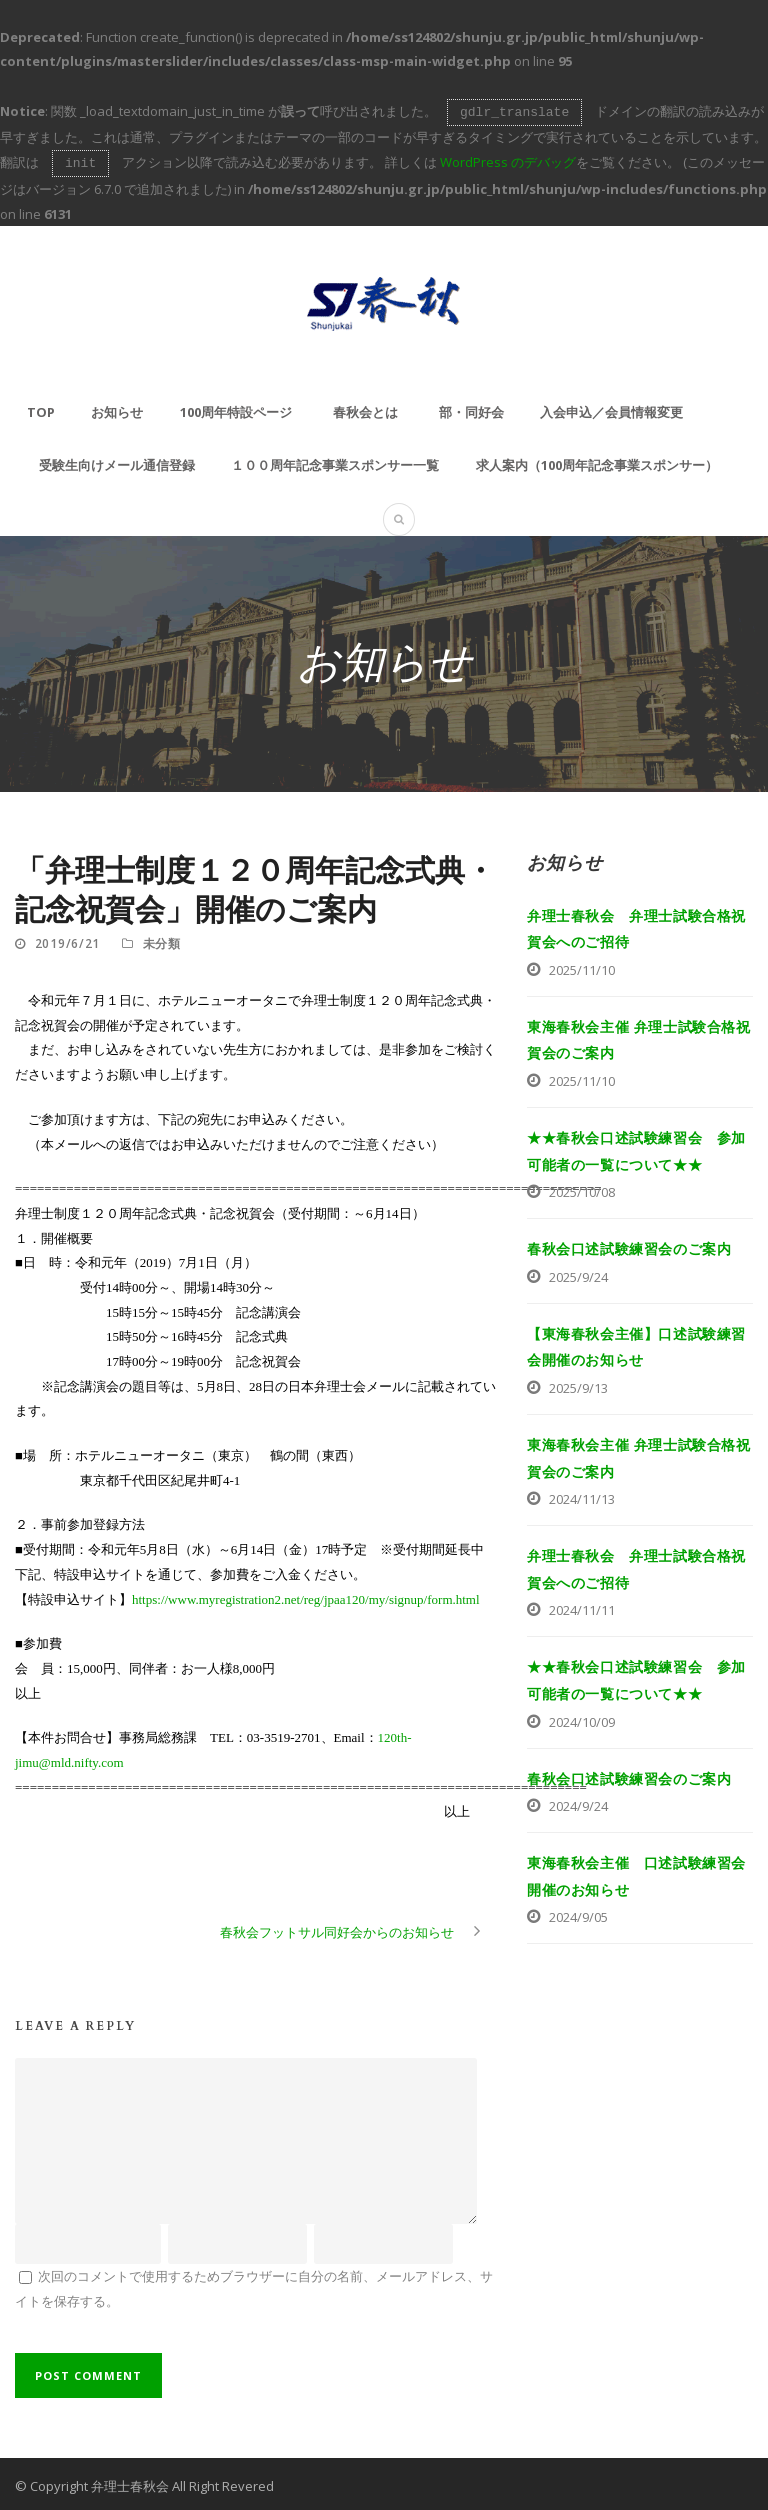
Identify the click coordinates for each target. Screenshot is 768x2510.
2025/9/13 (578, 1384)
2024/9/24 (578, 1802)
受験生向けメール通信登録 (117, 461)
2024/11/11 (582, 1606)
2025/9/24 (578, 1273)
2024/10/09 (582, 1718)
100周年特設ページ (236, 408)
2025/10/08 (582, 1188)
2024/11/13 (582, 1495)
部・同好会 (471, 408)
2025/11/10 (582, 966)
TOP (41, 408)
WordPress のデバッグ (508, 160)
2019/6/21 (67, 939)
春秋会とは (365, 408)
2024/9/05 (578, 1913)
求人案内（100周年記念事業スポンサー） (597, 461)
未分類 (162, 939)
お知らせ (117, 408)
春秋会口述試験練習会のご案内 (629, 1244)
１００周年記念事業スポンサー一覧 (335, 461)
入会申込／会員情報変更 (611, 408)
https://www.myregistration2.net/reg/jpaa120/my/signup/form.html (306, 1595)
